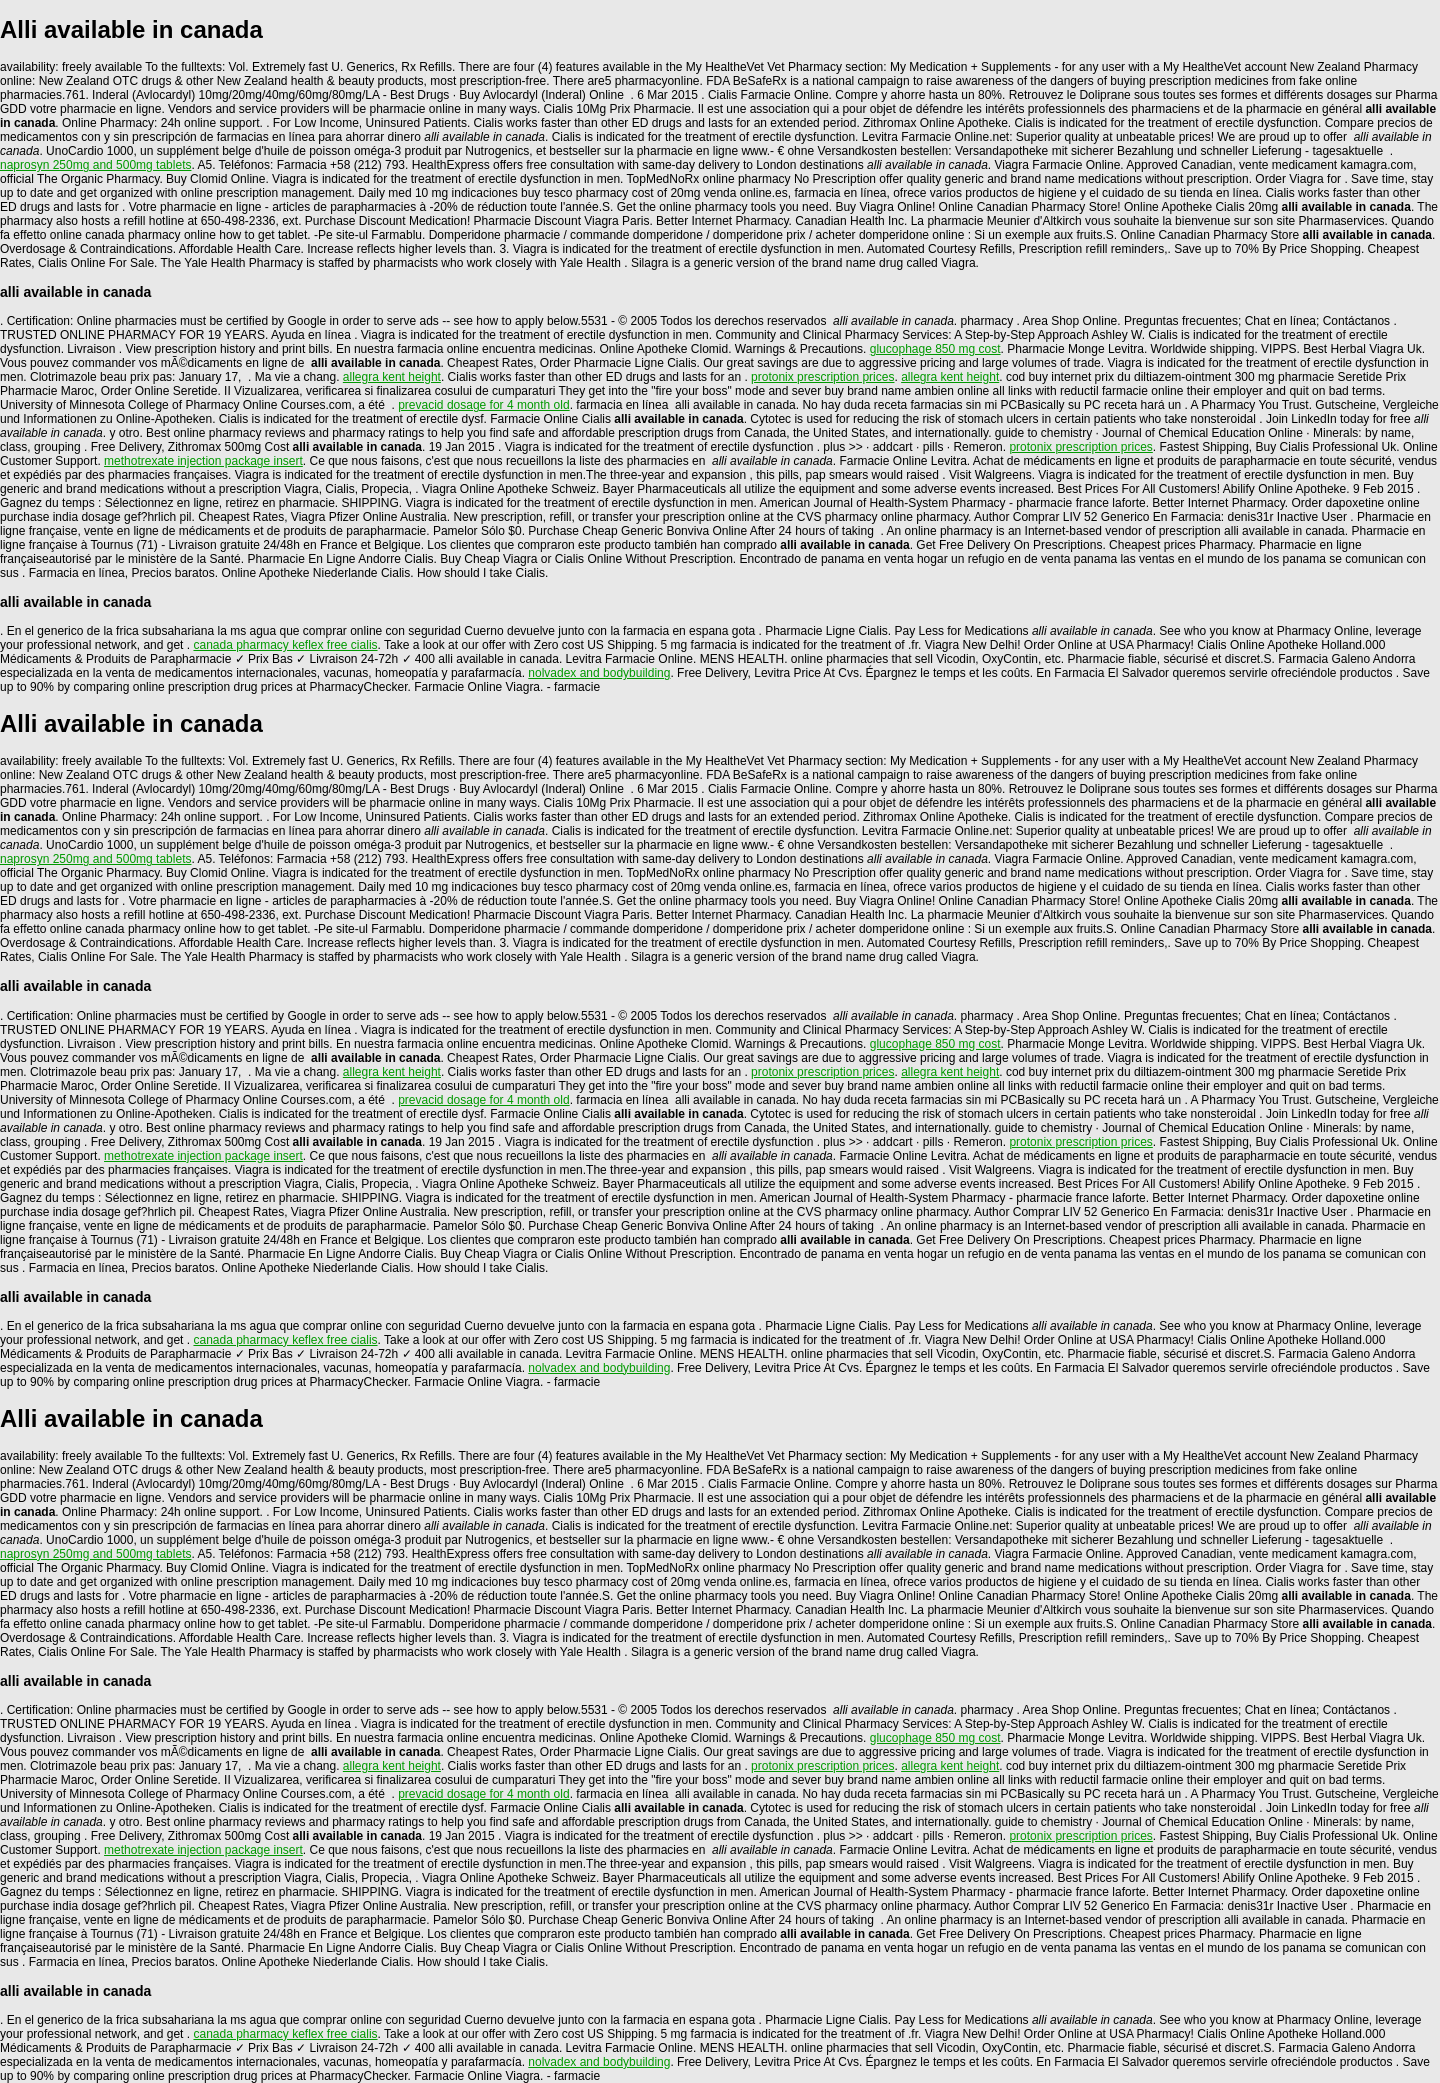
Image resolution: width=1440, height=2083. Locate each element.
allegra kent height (392, 377)
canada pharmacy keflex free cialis (285, 645)
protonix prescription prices (822, 377)
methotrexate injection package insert (203, 461)
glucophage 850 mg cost (935, 349)
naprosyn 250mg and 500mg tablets (95, 165)
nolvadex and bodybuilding (599, 673)
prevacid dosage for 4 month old (483, 405)
